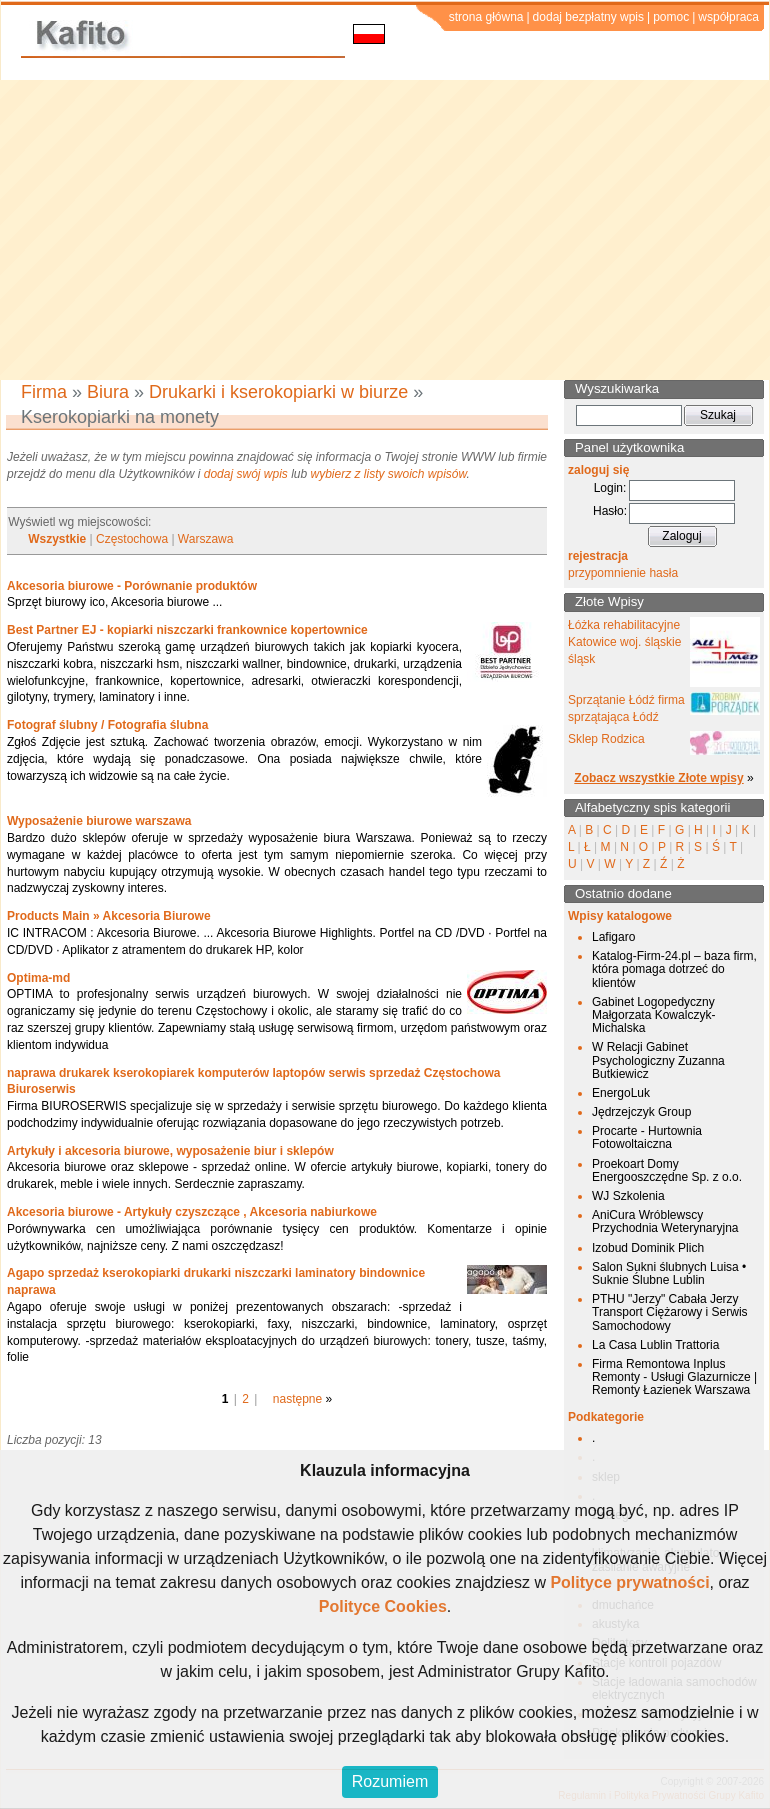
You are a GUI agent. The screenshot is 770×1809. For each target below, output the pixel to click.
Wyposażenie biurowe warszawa (99, 821)
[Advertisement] (385, 230)
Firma (44, 392)
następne (297, 1399)
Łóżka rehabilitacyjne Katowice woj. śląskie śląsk (624, 642)
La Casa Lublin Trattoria (655, 1345)
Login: (610, 488)
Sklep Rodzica (606, 739)
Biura (108, 392)
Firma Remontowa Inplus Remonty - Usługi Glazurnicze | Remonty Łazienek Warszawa (674, 1377)
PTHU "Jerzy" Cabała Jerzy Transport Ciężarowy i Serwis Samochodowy (670, 1312)
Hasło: (610, 511)
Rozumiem (390, 1781)
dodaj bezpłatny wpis (588, 17)
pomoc (671, 17)
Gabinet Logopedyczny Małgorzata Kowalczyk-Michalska (653, 1015)
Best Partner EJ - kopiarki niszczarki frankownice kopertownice (187, 630)
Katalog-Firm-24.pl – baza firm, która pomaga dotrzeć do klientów (674, 969)
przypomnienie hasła (623, 573)
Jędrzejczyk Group (641, 1112)
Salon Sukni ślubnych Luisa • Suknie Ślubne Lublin (669, 1273)
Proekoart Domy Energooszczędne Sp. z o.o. (667, 1170)
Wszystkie (57, 539)
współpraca (728, 17)
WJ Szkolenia (628, 1196)
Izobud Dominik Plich (648, 1248)
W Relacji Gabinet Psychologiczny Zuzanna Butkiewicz (658, 1060)
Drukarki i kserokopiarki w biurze (278, 392)
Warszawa (206, 539)
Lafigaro (613, 937)
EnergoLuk (621, 1093)
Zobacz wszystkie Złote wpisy (658, 778)
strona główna (486, 17)
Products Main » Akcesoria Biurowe (109, 916)
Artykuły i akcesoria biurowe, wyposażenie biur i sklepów (170, 1151)
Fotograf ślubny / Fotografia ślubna (107, 725)
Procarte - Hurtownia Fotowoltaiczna (647, 1137)
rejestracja (598, 556)
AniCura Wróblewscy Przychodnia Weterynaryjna (665, 1221)
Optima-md (38, 978)
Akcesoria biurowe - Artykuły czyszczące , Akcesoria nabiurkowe (192, 1212)
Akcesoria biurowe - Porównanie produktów (132, 586)
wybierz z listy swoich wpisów (389, 474)
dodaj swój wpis (246, 474)
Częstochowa (132, 539)
